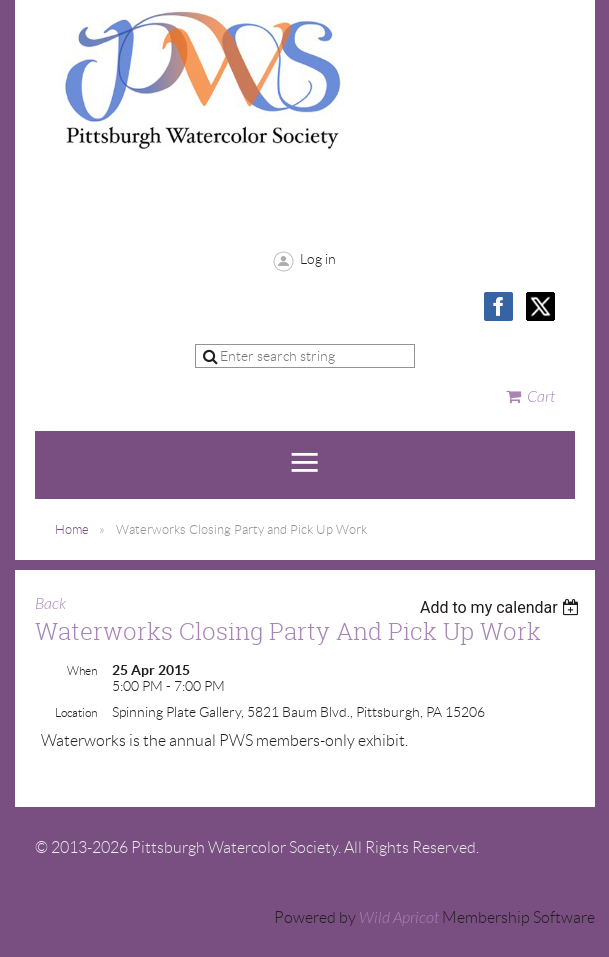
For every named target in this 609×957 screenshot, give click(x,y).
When (82, 670)
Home (72, 529)
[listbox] (502, 607)
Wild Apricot (399, 918)
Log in (318, 259)
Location (76, 712)
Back (50, 604)
